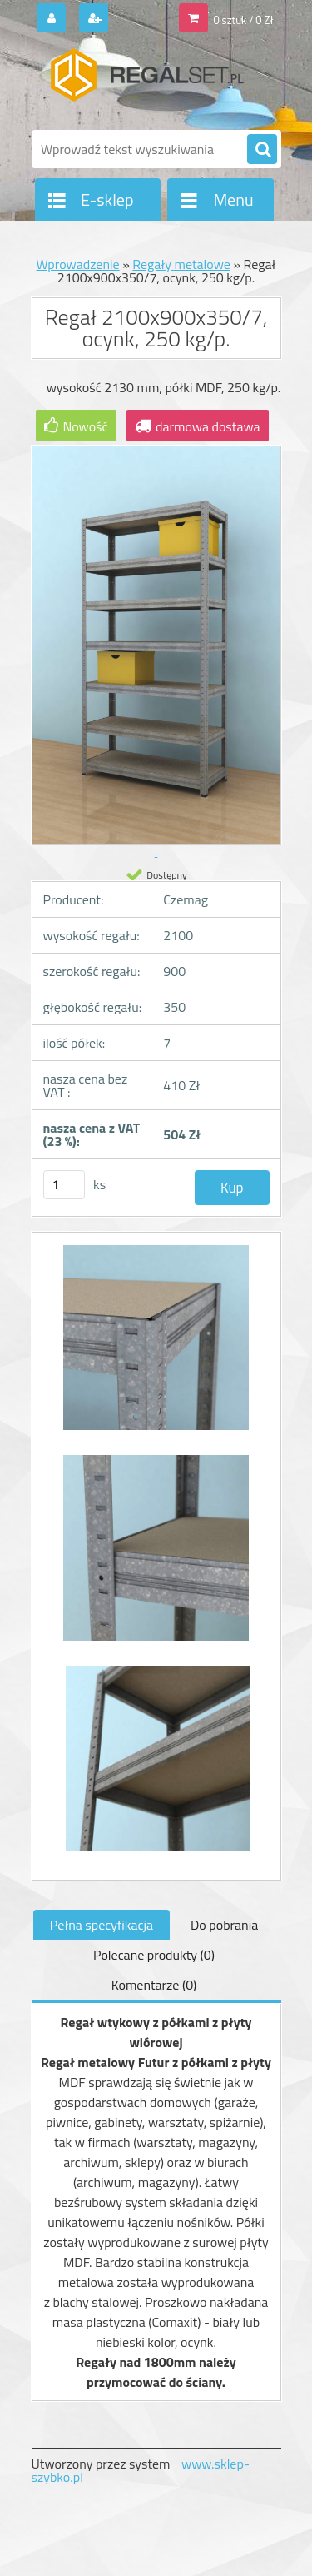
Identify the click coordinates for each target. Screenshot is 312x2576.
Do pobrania (224, 1925)
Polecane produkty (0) (154, 1955)
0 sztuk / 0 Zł (243, 20)
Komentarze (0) (154, 1985)
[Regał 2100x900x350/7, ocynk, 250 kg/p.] (156, 1346)
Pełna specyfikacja (101, 1925)
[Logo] (146, 81)
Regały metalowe (181, 264)
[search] (262, 150)
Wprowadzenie (77, 264)
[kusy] (64, 1184)
